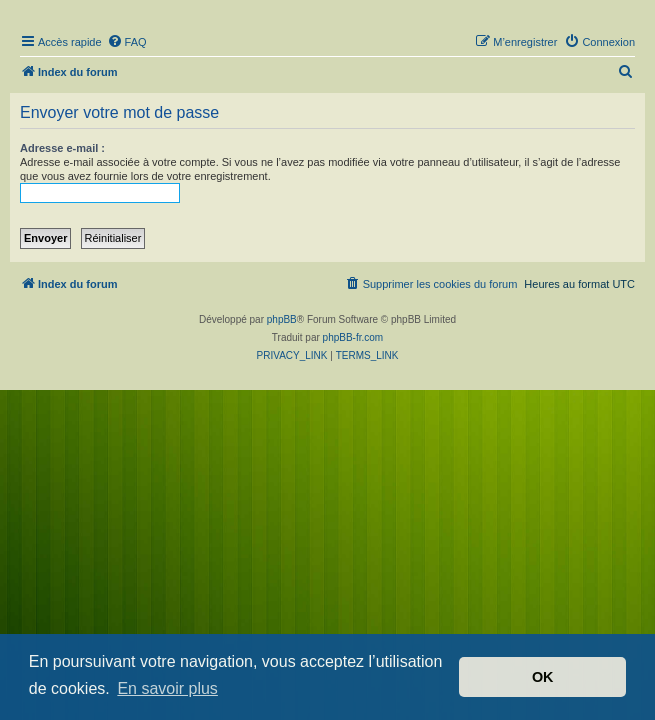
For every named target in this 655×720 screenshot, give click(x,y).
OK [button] (543, 677)
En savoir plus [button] (167, 688)
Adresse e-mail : (62, 148)
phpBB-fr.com (353, 337)
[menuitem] (127, 42)
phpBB (282, 319)
